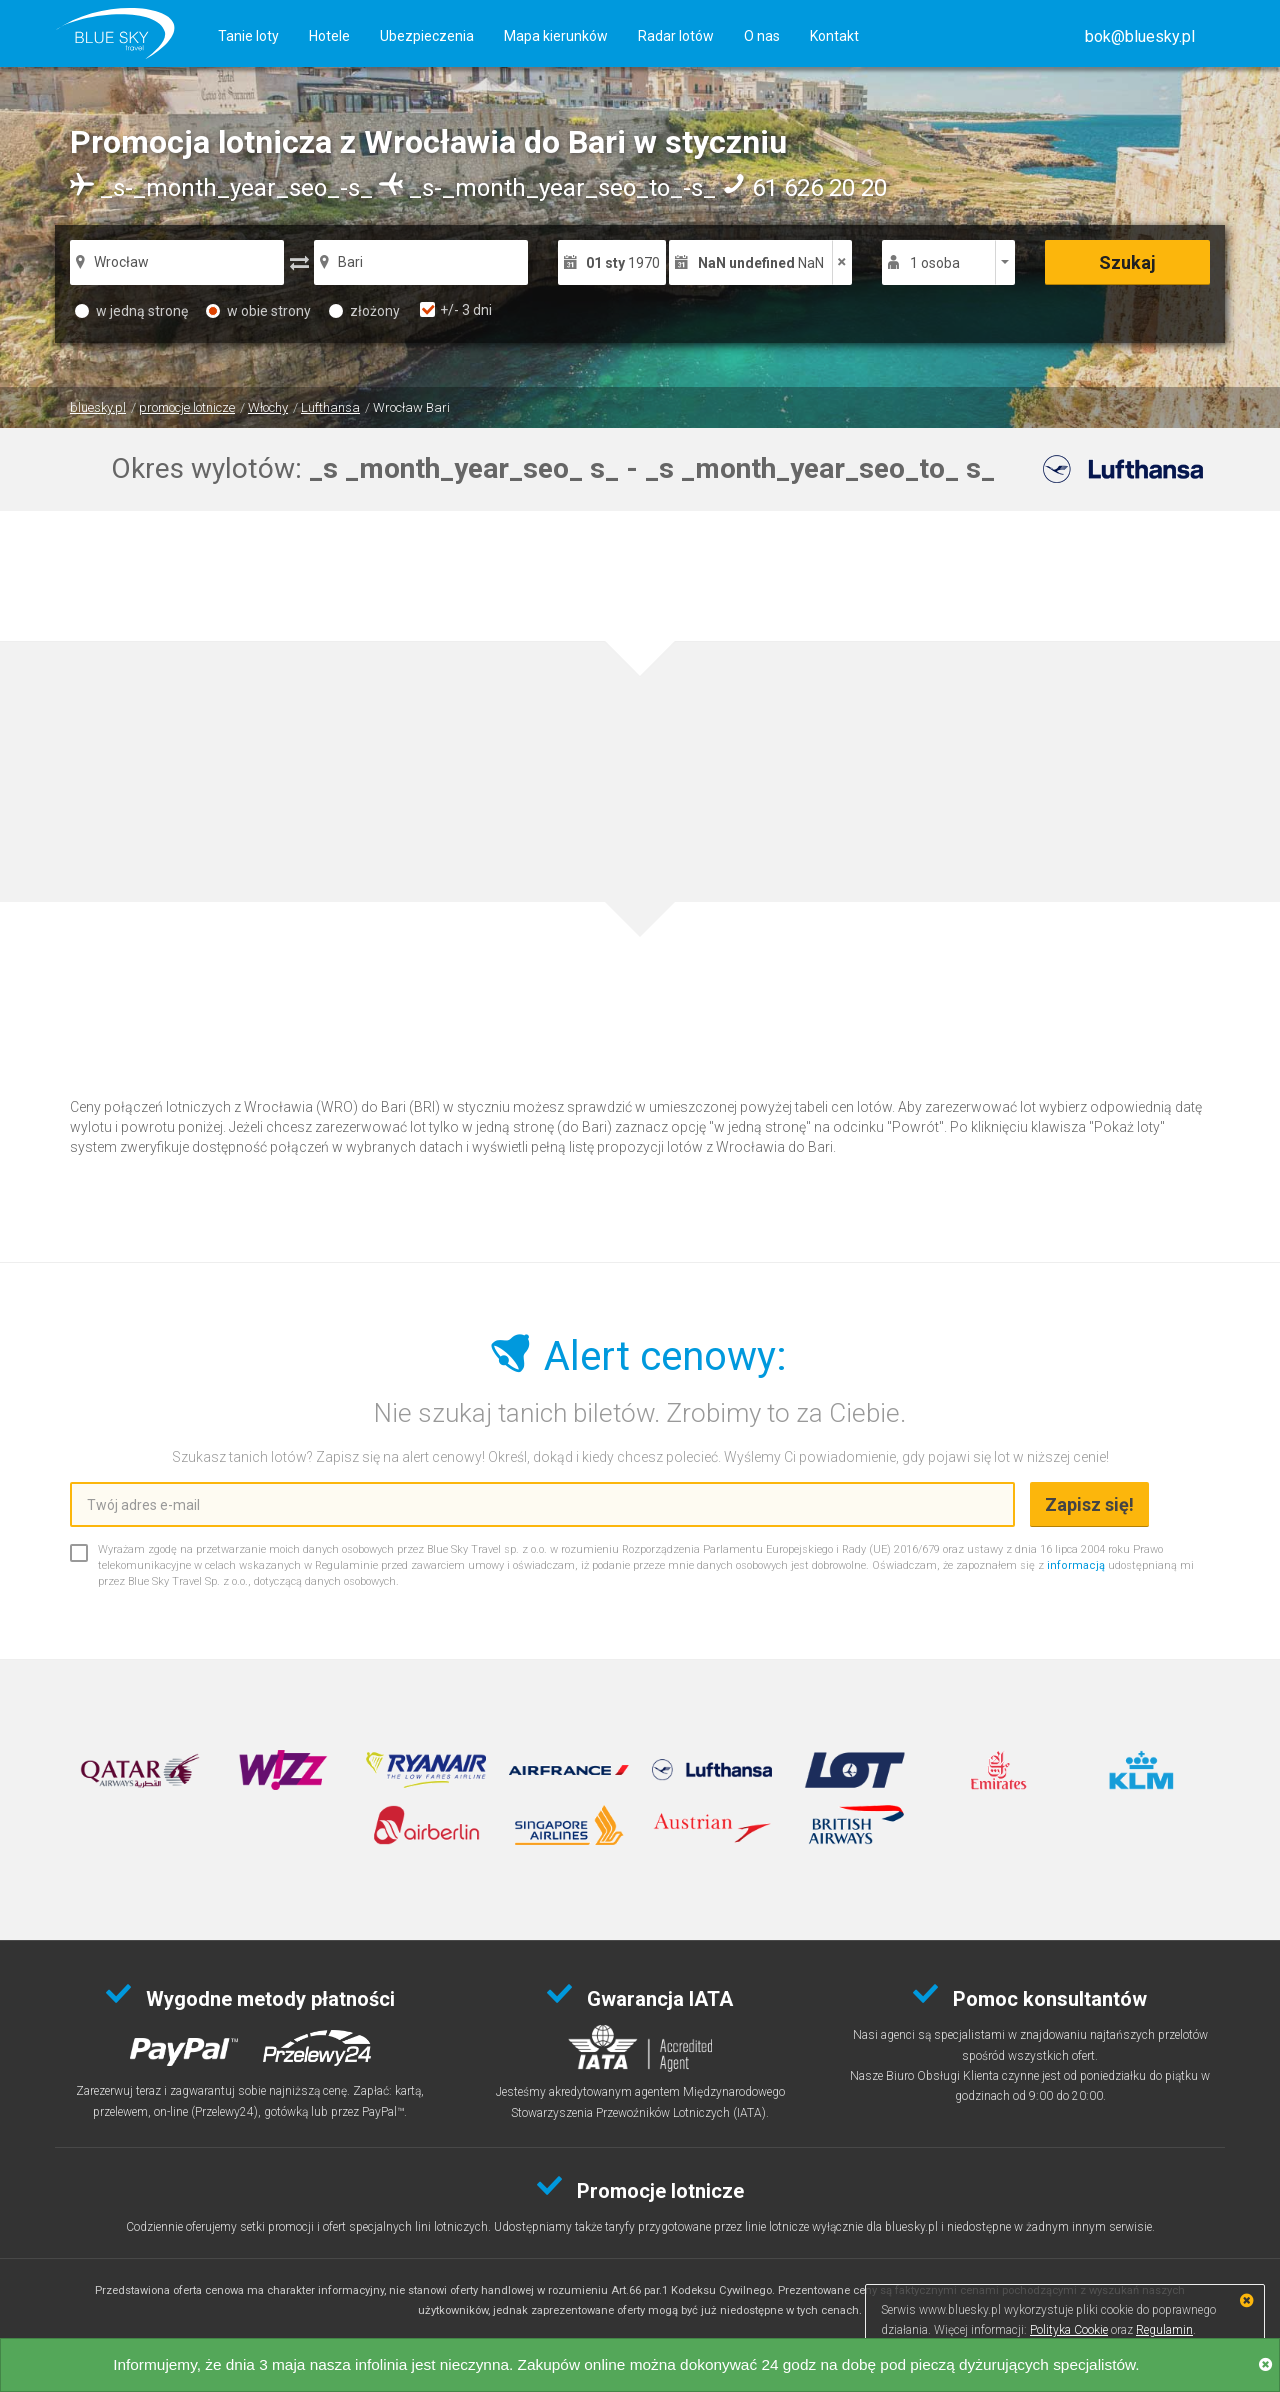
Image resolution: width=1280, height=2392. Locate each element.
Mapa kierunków (556, 36)
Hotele (329, 36)
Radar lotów (676, 36)
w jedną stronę (131, 311)
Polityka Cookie (1069, 2330)
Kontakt (834, 36)
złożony (364, 311)
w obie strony (258, 311)
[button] (1140, 36)
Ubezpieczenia (427, 36)
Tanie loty (248, 36)
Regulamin (1164, 2330)
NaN (761, 263)
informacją (1076, 1565)
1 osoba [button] (935, 263)
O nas (762, 36)
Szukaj (1127, 262)
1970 (623, 263)
